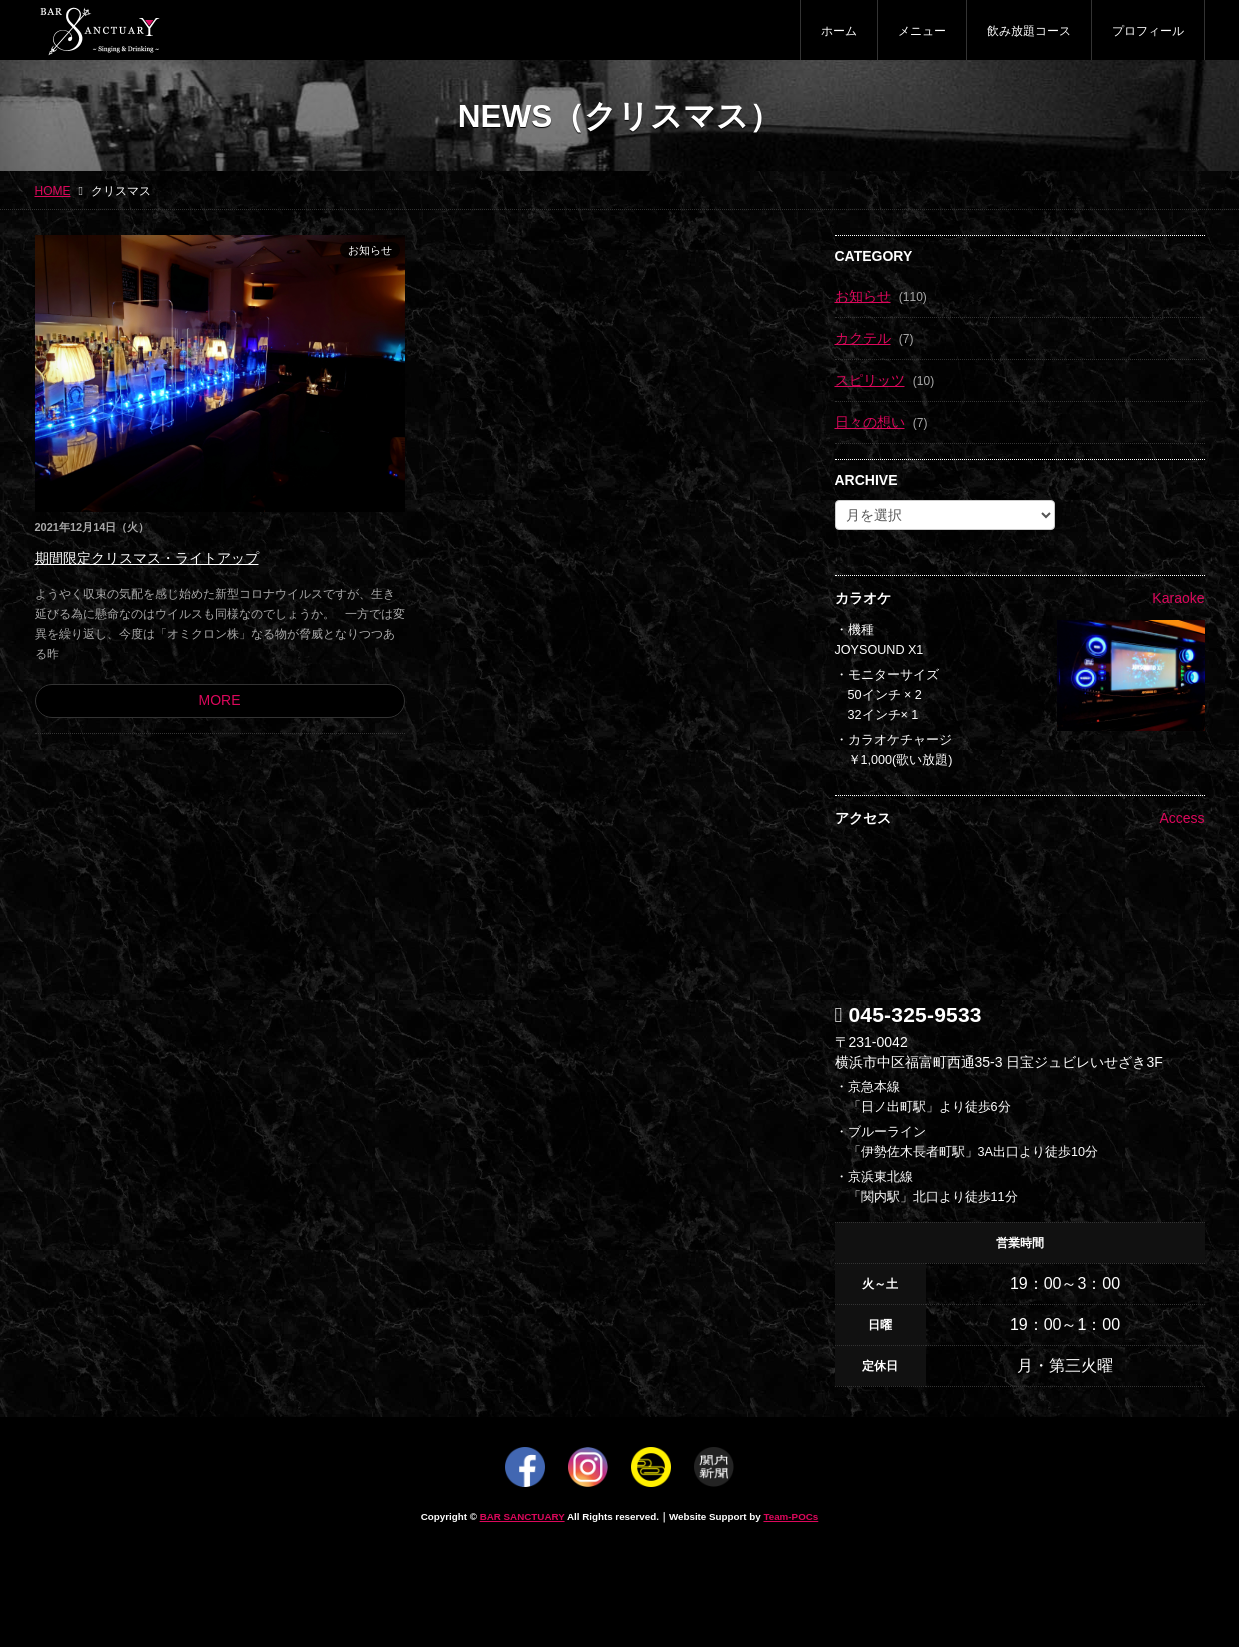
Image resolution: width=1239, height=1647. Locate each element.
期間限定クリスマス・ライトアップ (147, 558)
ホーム (839, 31)
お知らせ (370, 250)
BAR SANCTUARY (522, 1516)
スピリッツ (870, 380)
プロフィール (1148, 31)
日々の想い (870, 422)
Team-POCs (790, 1516)
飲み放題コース (1029, 31)
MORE (220, 700)
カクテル (863, 338)
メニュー (922, 31)
